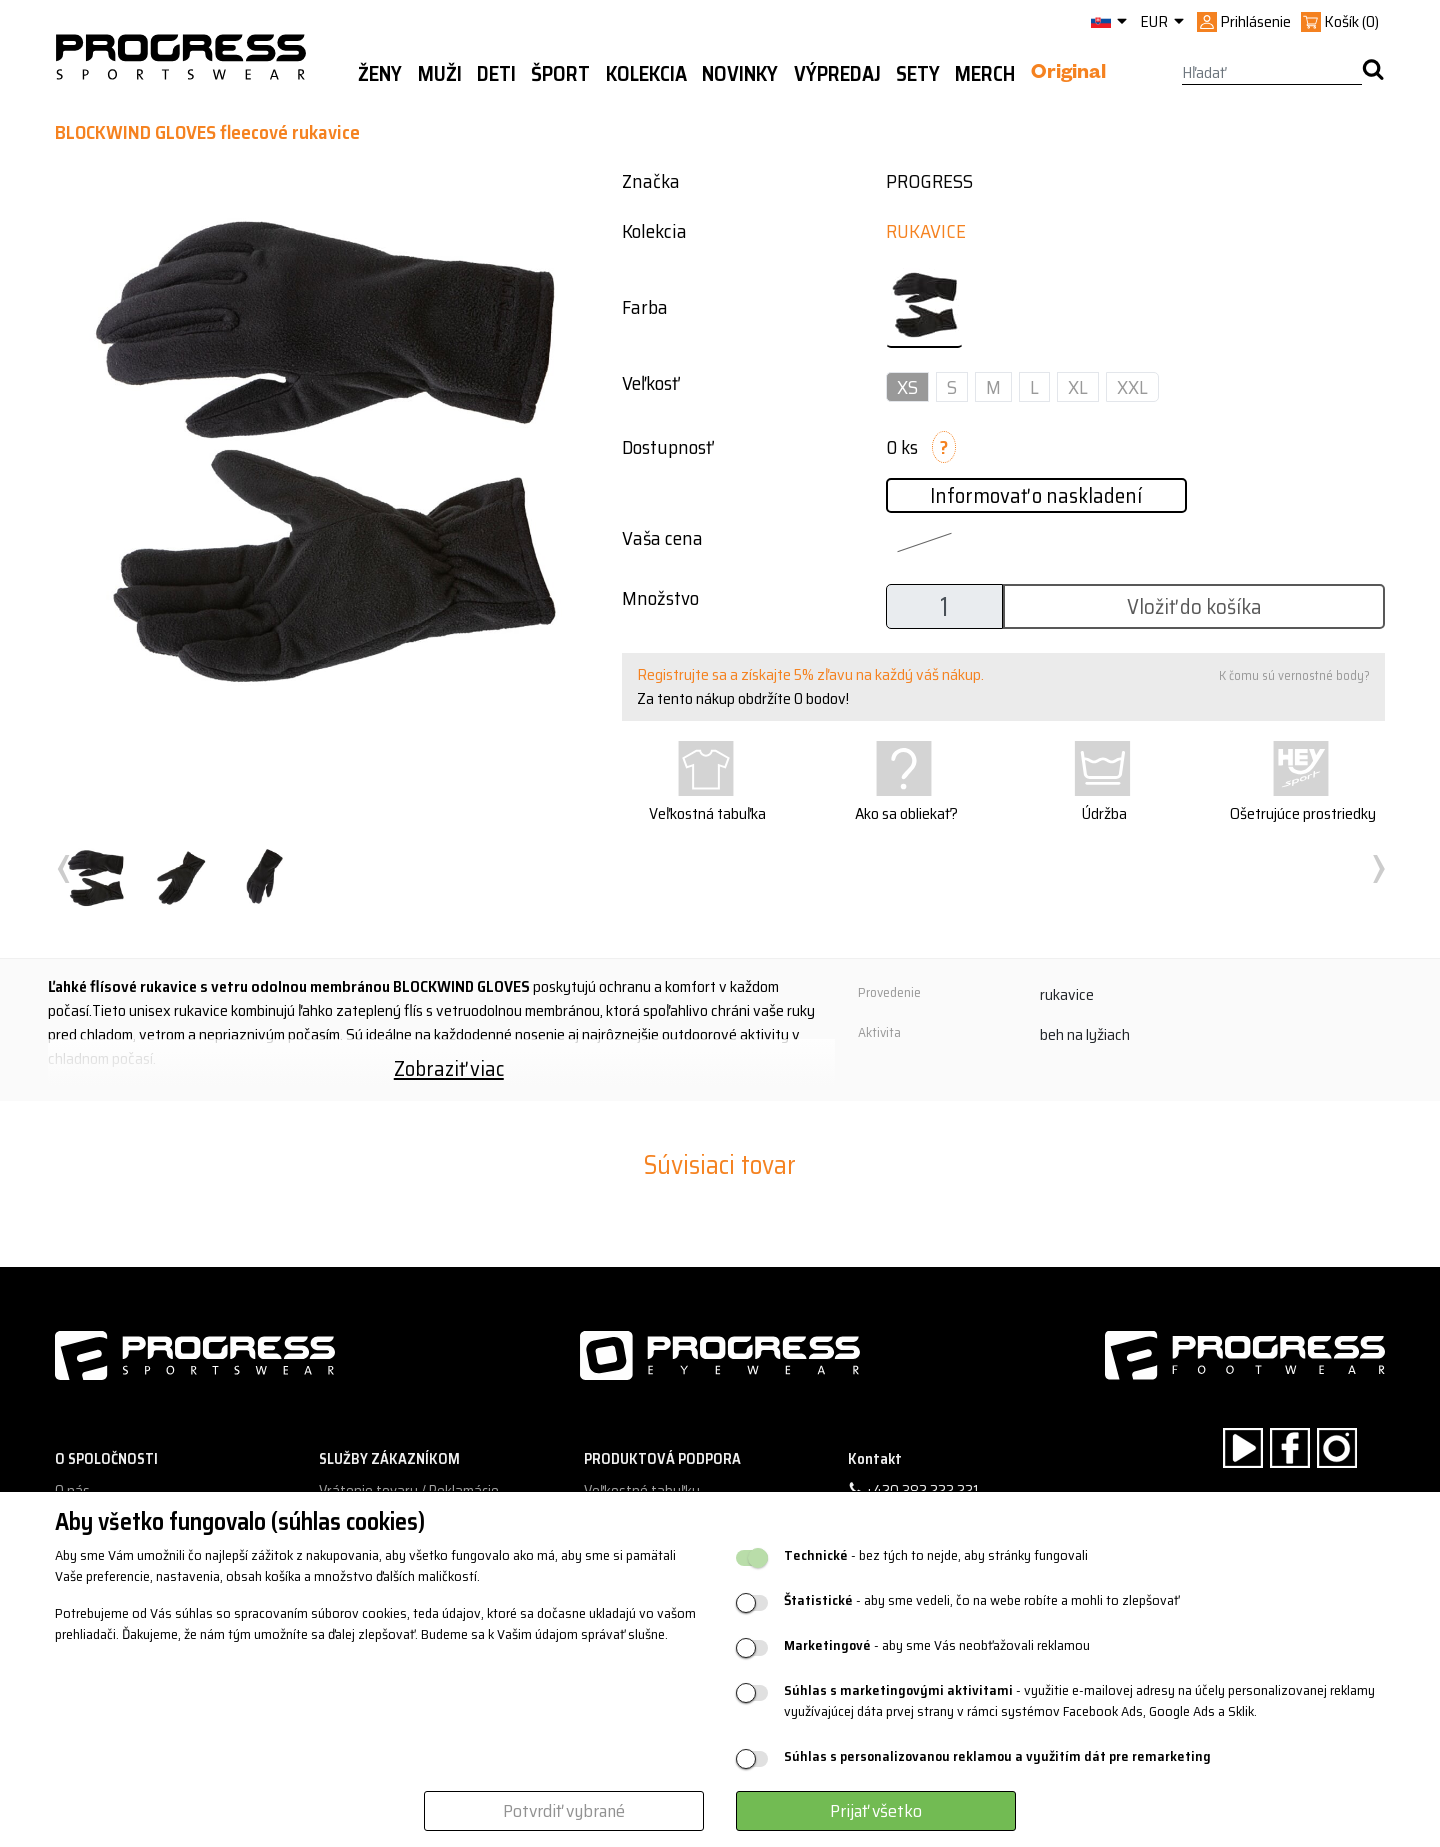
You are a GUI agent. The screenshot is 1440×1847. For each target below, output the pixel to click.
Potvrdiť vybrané (564, 1811)
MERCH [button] (985, 74)
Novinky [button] (740, 74)
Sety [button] (918, 74)
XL (1078, 387)
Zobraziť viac (449, 1068)
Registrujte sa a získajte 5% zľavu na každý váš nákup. (810, 674)
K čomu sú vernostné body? (1294, 675)
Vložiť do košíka (1194, 606)
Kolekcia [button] (646, 74)
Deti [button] (496, 74)
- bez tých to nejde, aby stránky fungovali (936, 1555)
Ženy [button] (380, 74)
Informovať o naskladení (1036, 495)
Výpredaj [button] (837, 74)
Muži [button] (440, 74)
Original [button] (1068, 75)
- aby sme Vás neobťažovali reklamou (937, 1645)
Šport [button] (560, 74)
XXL (1132, 387)
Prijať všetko (876, 1811)
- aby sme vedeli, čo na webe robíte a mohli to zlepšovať (981, 1600)
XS (907, 387)
